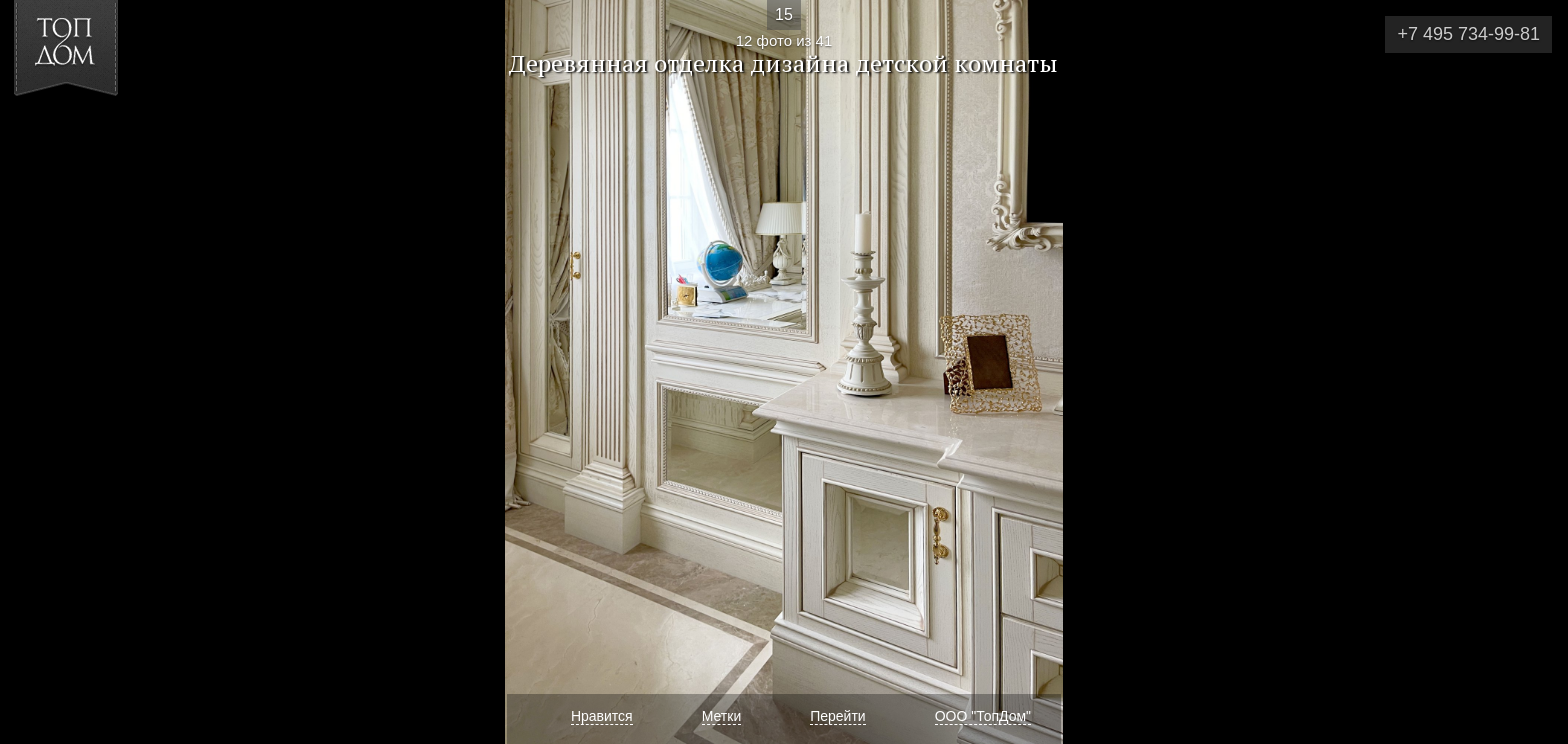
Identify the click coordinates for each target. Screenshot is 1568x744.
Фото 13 (1529, 372)
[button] (88, 131)
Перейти (837, 716)
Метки (722, 716)
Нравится (602, 716)
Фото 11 (38, 372)
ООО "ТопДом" (983, 716)
